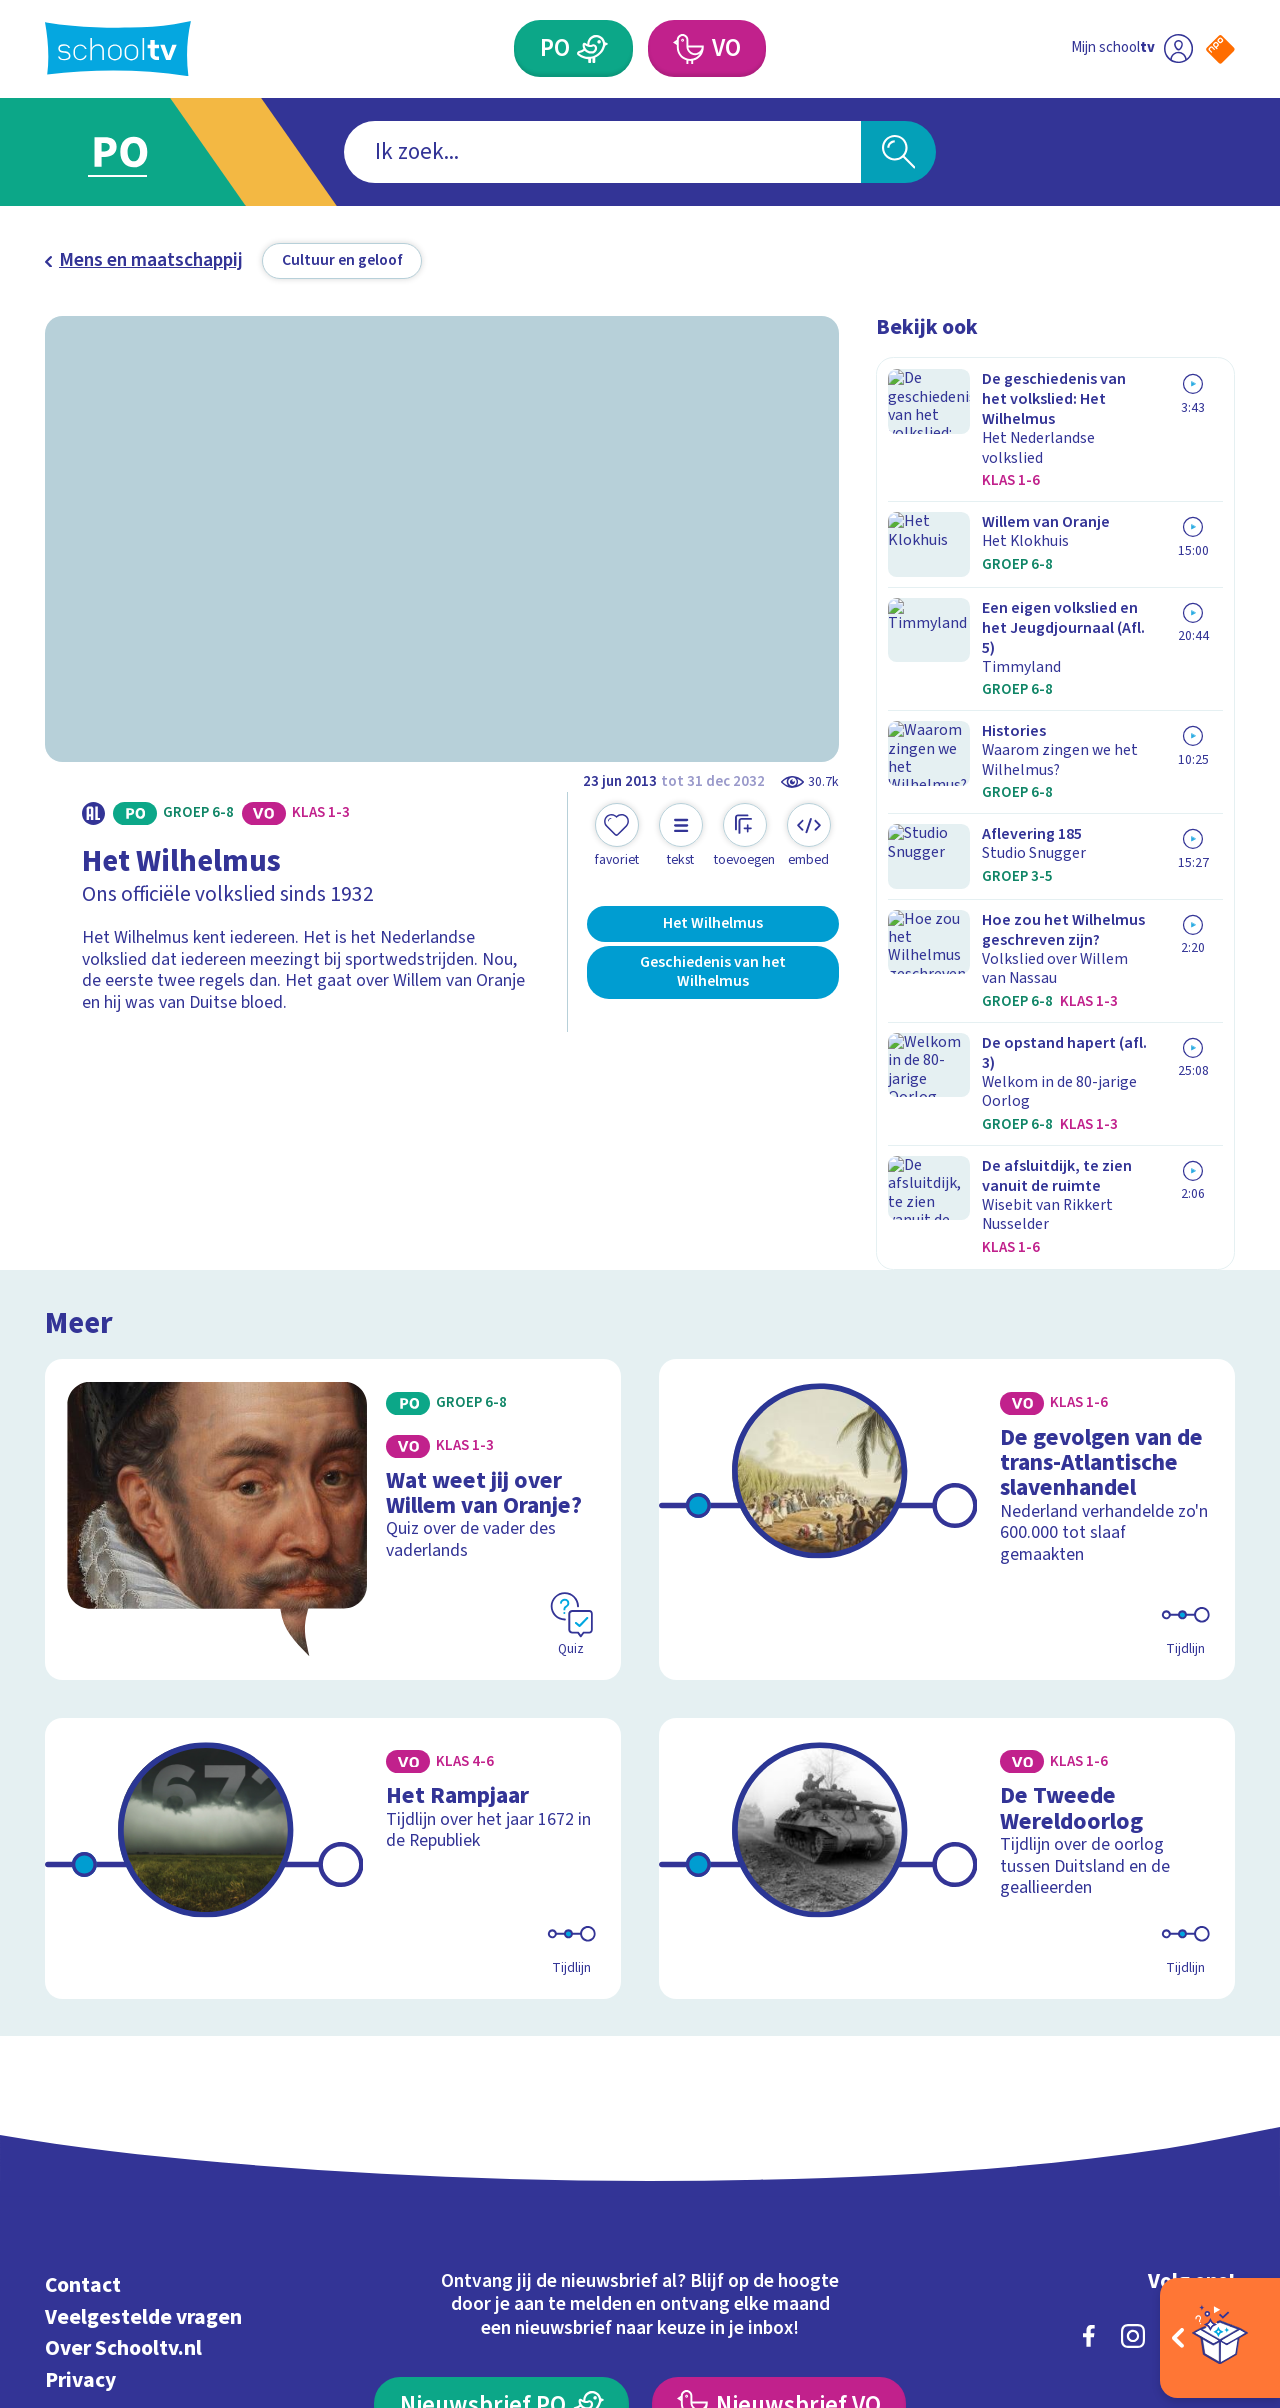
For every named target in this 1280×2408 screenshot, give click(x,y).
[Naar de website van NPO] (1220, 49)
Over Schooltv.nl (123, 2057)
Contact (83, 1994)
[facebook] (1089, 2045)
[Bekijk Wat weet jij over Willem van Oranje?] (333, 1261)
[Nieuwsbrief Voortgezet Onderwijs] (779, 2114)
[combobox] (602, 152)
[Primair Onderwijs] (593, 48)
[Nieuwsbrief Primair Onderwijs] (501, 2114)
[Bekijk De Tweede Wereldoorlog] (947, 1584)
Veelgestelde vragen (143, 2026)
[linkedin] (1177, 2045)
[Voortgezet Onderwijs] (687, 48)
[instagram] (1133, 2045)
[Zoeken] (898, 152)
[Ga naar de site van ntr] (1201, 2225)
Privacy (80, 2089)
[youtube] (1221, 2045)
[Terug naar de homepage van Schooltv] (118, 48)
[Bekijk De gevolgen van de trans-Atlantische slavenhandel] (947, 1261)
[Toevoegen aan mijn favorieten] (617, 836)
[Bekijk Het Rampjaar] (333, 1584)
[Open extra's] (1220, 2338)
